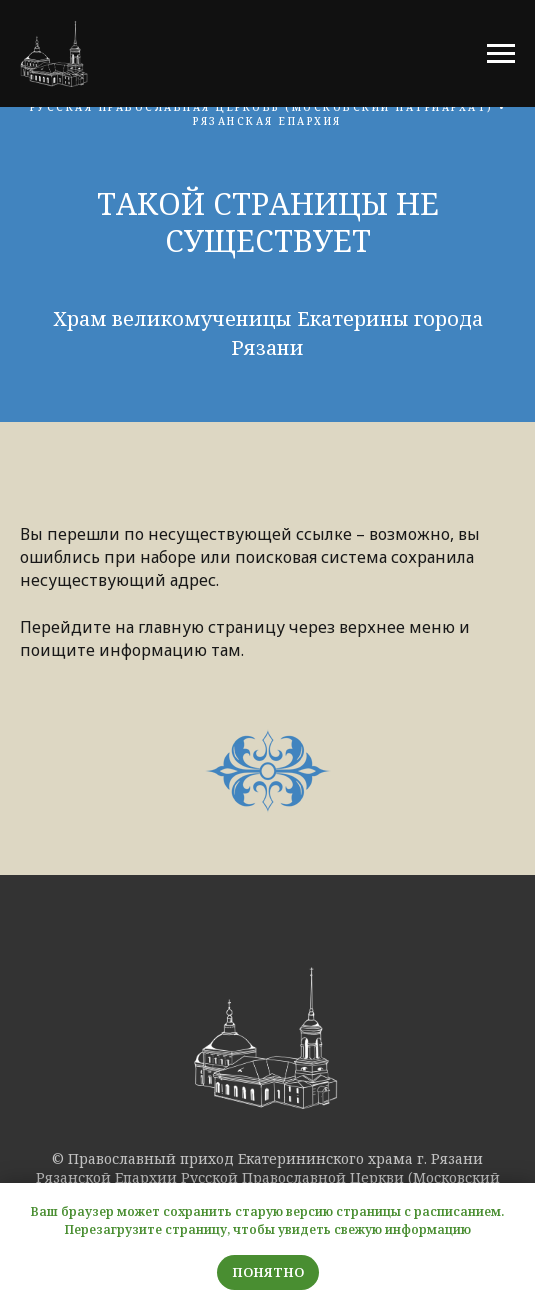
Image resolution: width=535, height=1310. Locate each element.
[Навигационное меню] (501, 54)
